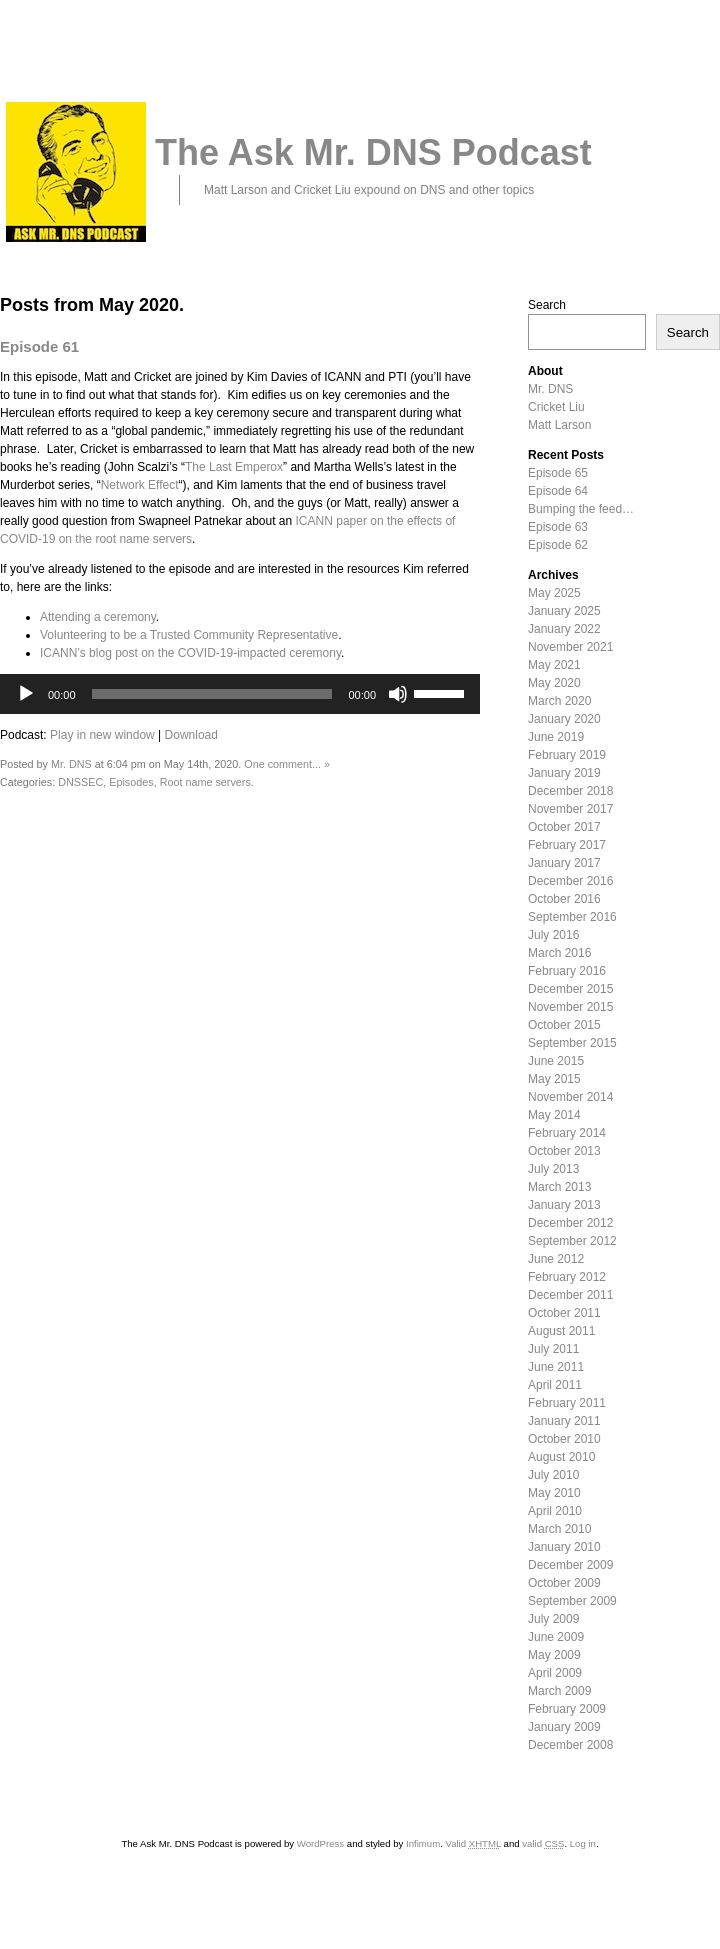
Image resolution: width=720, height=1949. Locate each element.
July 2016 (553, 935)
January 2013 (564, 1205)
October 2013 (564, 1151)
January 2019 (564, 773)
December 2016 (570, 881)
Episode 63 (558, 527)
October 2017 (564, 827)
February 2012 (567, 1277)
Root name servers (205, 782)
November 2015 (570, 1007)
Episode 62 (558, 545)
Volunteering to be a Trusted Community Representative (189, 635)
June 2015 (556, 1061)
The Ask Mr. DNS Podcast (373, 152)
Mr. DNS (71, 764)
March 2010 (559, 1529)
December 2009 (570, 1565)
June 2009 (556, 1637)
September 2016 (572, 917)
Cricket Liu (556, 407)
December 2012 (570, 1223)
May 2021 (554, 665)
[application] (240, 694)
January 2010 (564, 1547)
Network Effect (140, 485)
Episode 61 (39, 346)
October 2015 (564, 1025)
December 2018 (570, 791)
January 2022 (564, 629)
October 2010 (564, 1439)
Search (547, 305)
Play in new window (102, 735)
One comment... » (287, 764)
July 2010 (553, 1475)
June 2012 (556, 1259)
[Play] (26, 694)
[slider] (212, 694)
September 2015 (572, 1043)
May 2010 (554, 1493)
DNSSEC (80, 782)
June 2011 (556, 1367)
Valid (472, 1843)
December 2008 (570, 1745)
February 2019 (567, 755)
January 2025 (564, 611)
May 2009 (554, 1655)
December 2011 (570, 1295)
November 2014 (570, 1097)
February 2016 (567, 971)
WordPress (320, 1843)
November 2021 (570, 647)
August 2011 (561, 1331)
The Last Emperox (234, 467)
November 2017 (570, 809)
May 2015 (554, 1079)
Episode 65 (558, 473)
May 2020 (554, 683)
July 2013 (553, 1169)
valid (543, 1843)
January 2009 (564, 1727)
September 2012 (572, 1241)
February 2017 (567, 845)
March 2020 (559, 701)
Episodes (131, 782)
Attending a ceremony (98, 617)
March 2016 (559, 953)
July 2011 (553, 1349)
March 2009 (559, 1691)
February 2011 (567, 1403)
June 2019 (556, 737)
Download (191, 735)
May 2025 (554, 593)
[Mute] (398, 694)
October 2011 (564, 1313)
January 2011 (564, 1421)
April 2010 (555, 1511)
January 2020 (564, 719)
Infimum (423, 1843)
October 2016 (564, 899)
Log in (583, 1843)
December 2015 (570, 989)
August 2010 (561, 1457)
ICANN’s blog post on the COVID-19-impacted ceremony (190, 653)
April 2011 (555, 1385)
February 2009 (567, 1709)
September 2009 (572, 1601)
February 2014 (567, 1133)
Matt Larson (559, 425)
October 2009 (564, 1583)
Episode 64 (558, 491)
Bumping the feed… (581, 509)
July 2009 (553, 1619)
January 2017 (564, 863)
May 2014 (554, 1115)
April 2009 (555, 1673)
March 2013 (559, 1187)
